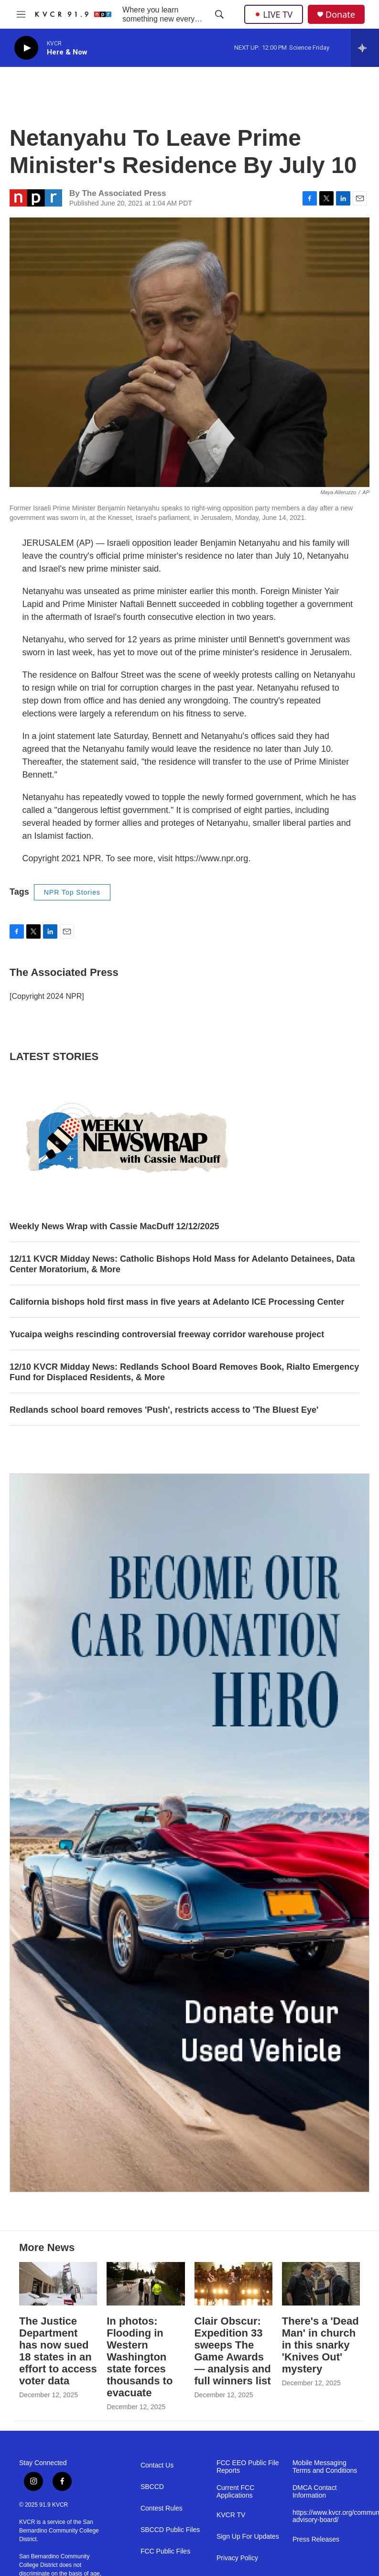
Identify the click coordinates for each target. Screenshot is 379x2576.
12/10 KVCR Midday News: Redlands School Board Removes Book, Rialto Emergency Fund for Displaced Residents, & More (184, 1372)
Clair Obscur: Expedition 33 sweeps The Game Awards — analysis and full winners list (233, 2351)
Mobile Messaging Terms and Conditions (324, 2466)
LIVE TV (273, 14)
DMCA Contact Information (314, 2491)
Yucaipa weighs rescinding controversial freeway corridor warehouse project (167, 1334)
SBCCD (152, 2486)
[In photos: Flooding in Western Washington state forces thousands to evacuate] (145, 2283)
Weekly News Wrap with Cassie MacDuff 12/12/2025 (114, 1226)
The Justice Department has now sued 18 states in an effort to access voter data (58, 2351)
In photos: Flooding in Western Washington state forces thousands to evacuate (140, 2357)
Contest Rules (162, 2508)
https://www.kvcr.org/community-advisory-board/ (326, 2516)
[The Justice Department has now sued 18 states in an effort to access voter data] (58, 2283)
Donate (340, 15)
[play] (26, 48)
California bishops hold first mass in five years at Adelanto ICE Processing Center (177, 1302)
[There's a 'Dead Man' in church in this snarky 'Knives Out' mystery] (321, 2283)
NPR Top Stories (72, 892)
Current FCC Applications (235, 2491)
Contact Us (157, 2465)
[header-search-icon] (219, 14)
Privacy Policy (237, 2558)
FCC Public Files (165, 2551)
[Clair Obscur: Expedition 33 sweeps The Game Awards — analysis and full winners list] (233, 2283)
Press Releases (315, 2539)
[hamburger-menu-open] (21, 14)
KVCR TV (231, 2515)
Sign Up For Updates (248, 2536)
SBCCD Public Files (170, 2529)
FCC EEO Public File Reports (248, 2466)
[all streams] (365, 48)
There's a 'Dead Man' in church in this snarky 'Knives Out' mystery (320, 2345)
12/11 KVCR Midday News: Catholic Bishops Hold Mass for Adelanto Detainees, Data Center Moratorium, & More (182, 1264)
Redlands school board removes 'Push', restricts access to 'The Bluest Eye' (164, 1410)
